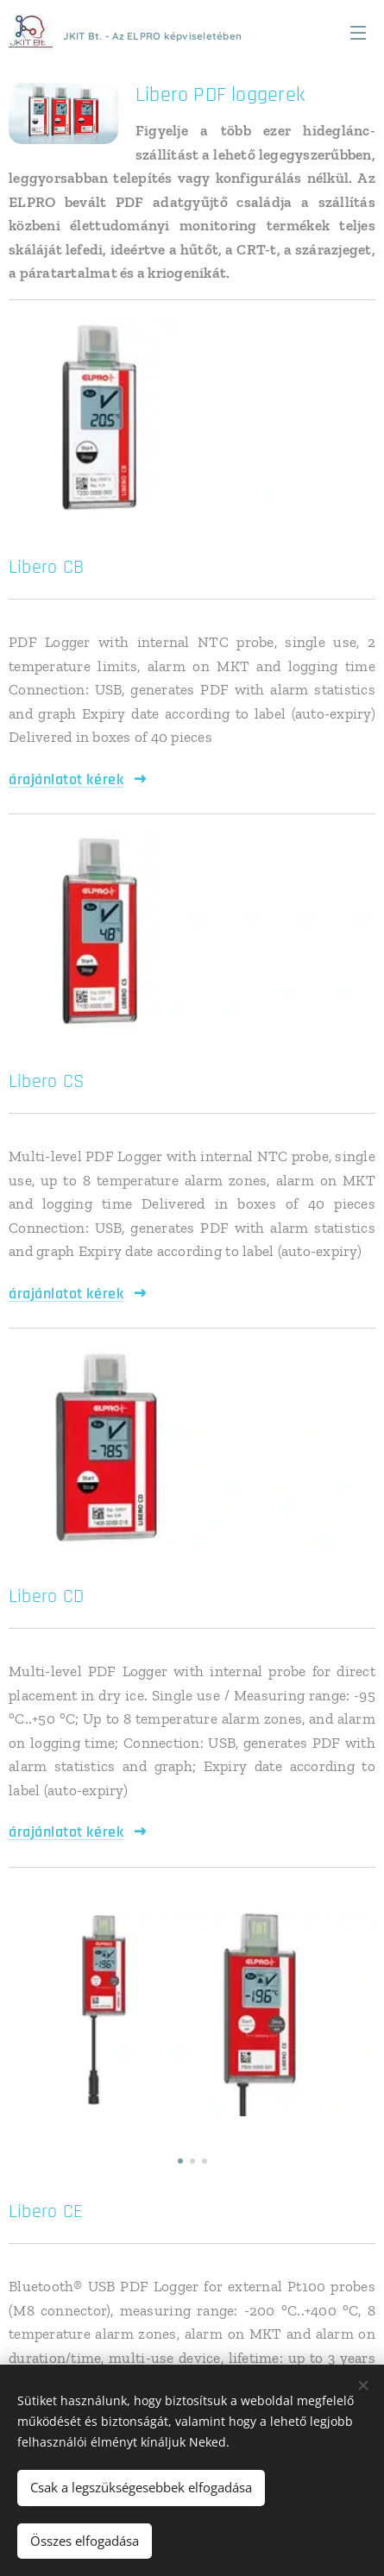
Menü (358, 33)
